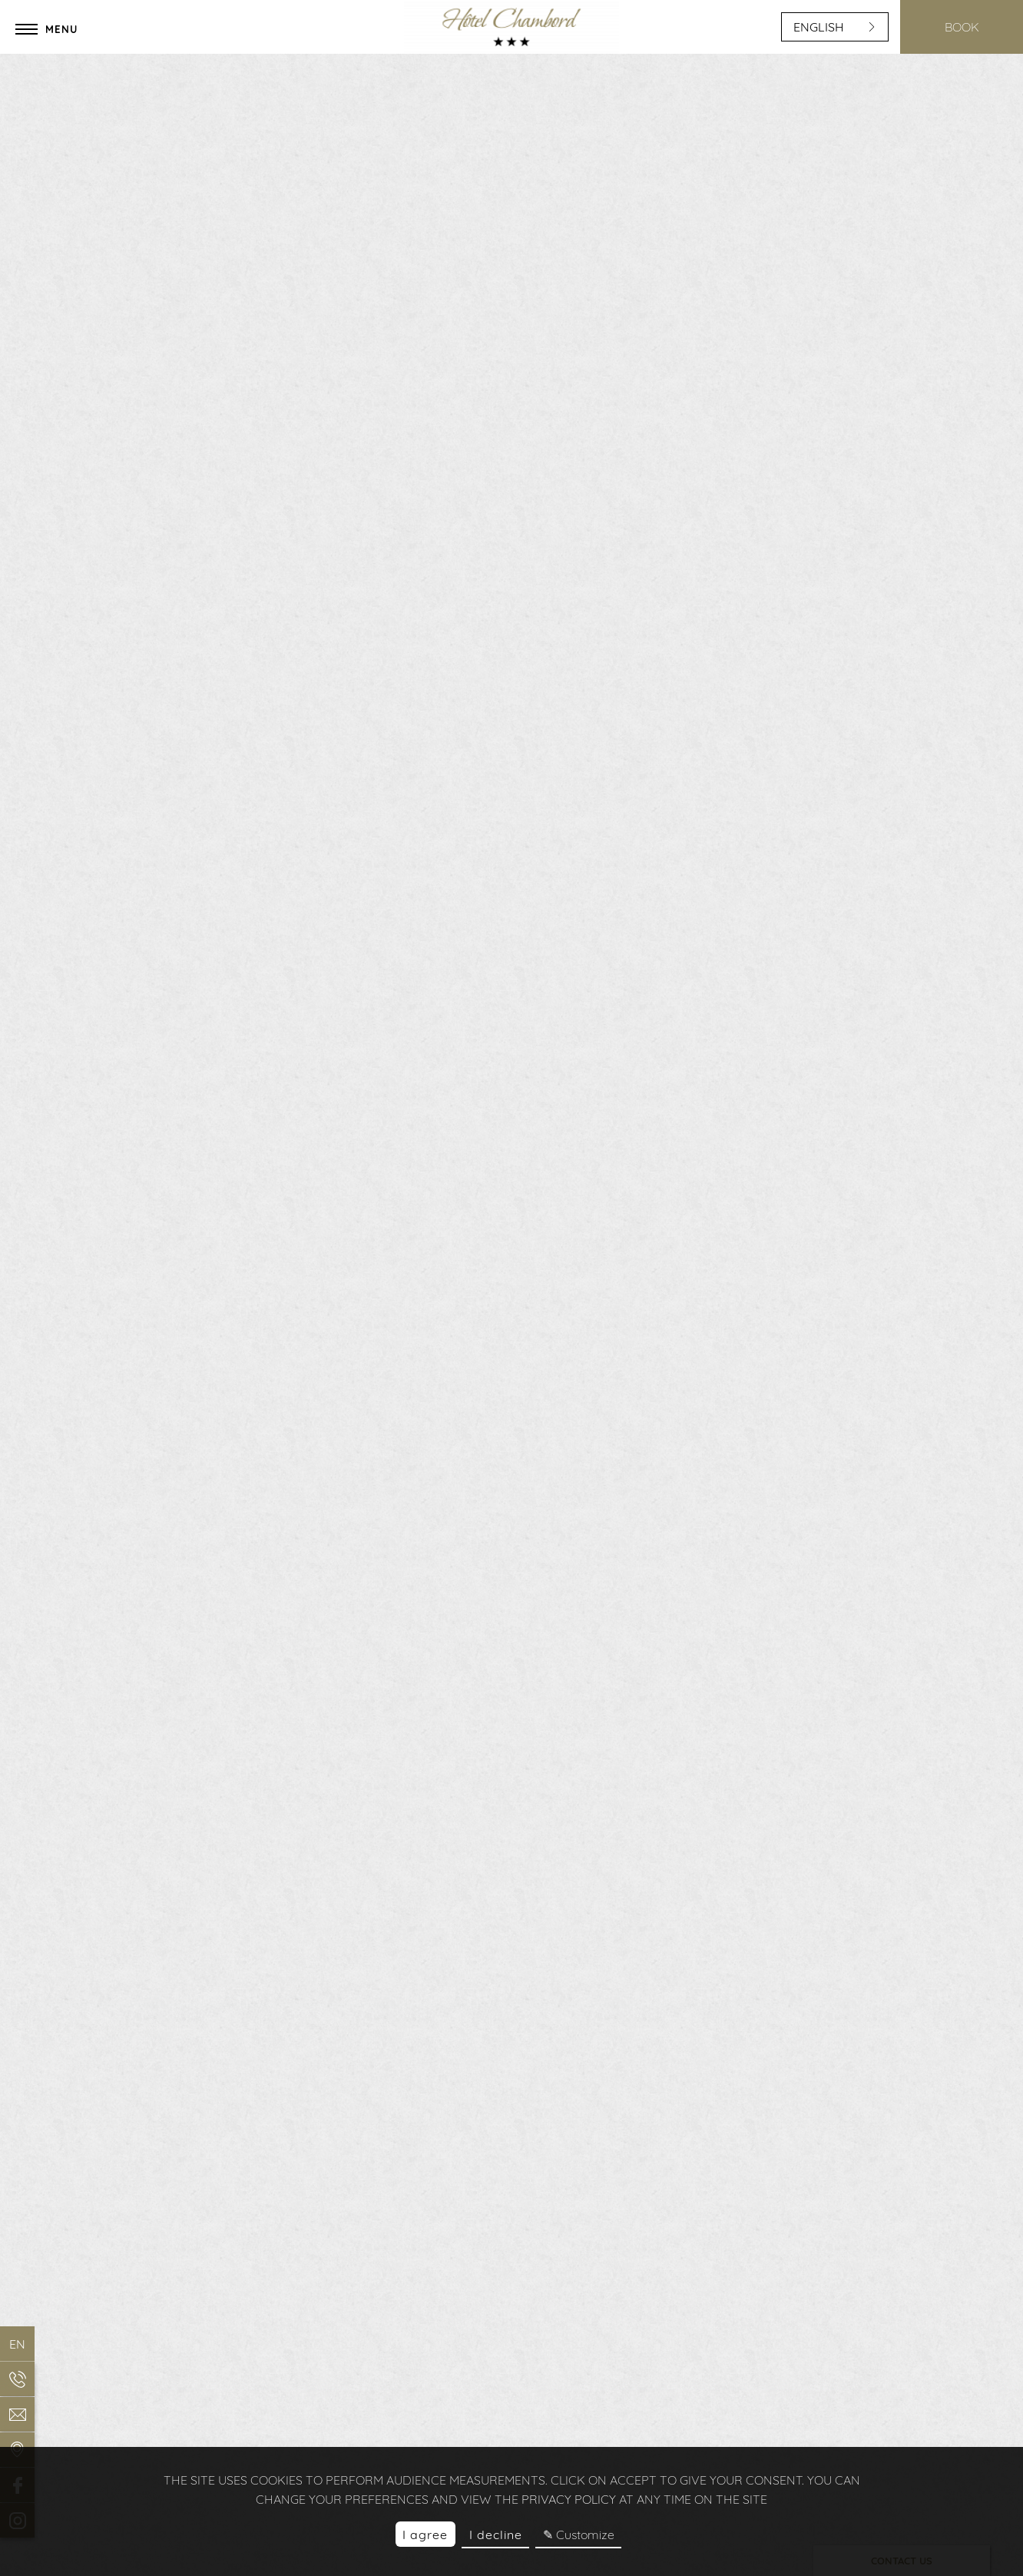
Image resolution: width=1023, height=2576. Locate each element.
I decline (495, 2534)
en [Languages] (17, 2344)
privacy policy (568, 2499)
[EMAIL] (17, 2414)
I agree (425, 2534)
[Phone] (17, 2379)
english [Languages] (834, 27)
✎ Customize (578, 2534)
